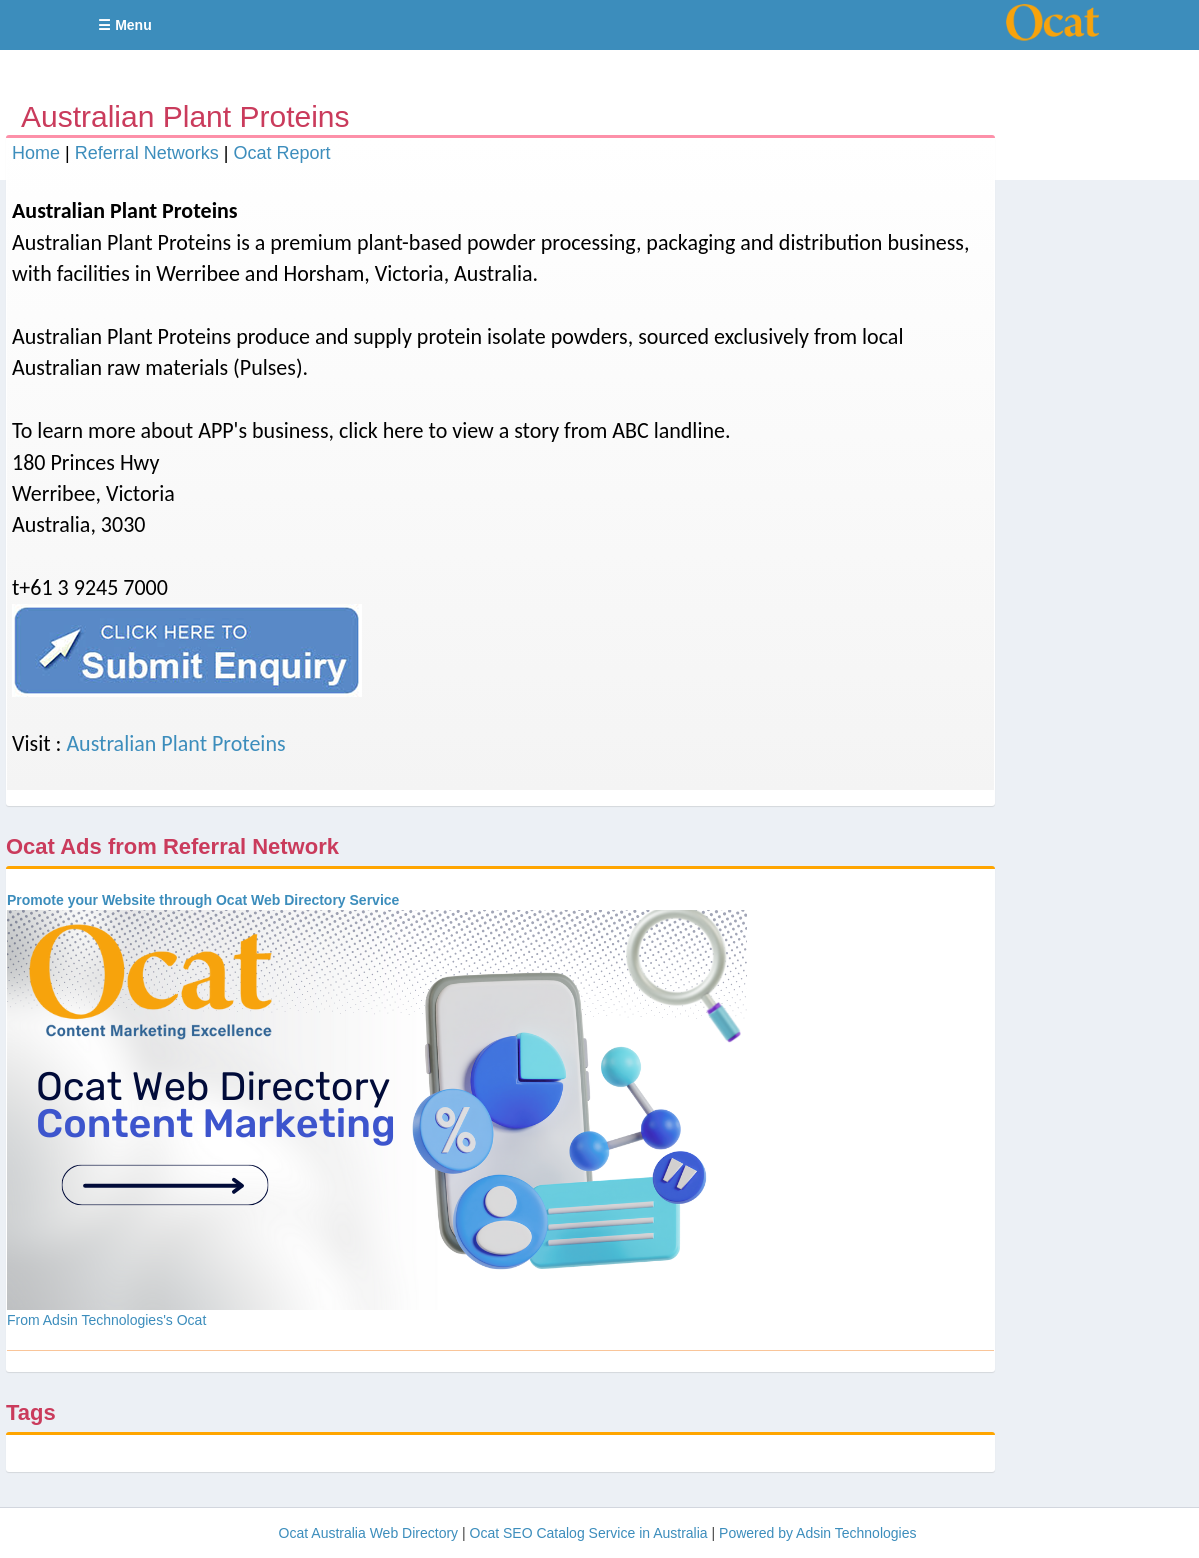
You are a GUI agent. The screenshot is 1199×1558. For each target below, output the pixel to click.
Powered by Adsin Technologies (817, 1533)
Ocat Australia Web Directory (368, 1533)
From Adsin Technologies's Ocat (106, 1320)
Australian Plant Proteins (175, 743)
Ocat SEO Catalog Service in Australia (589, 1533)
